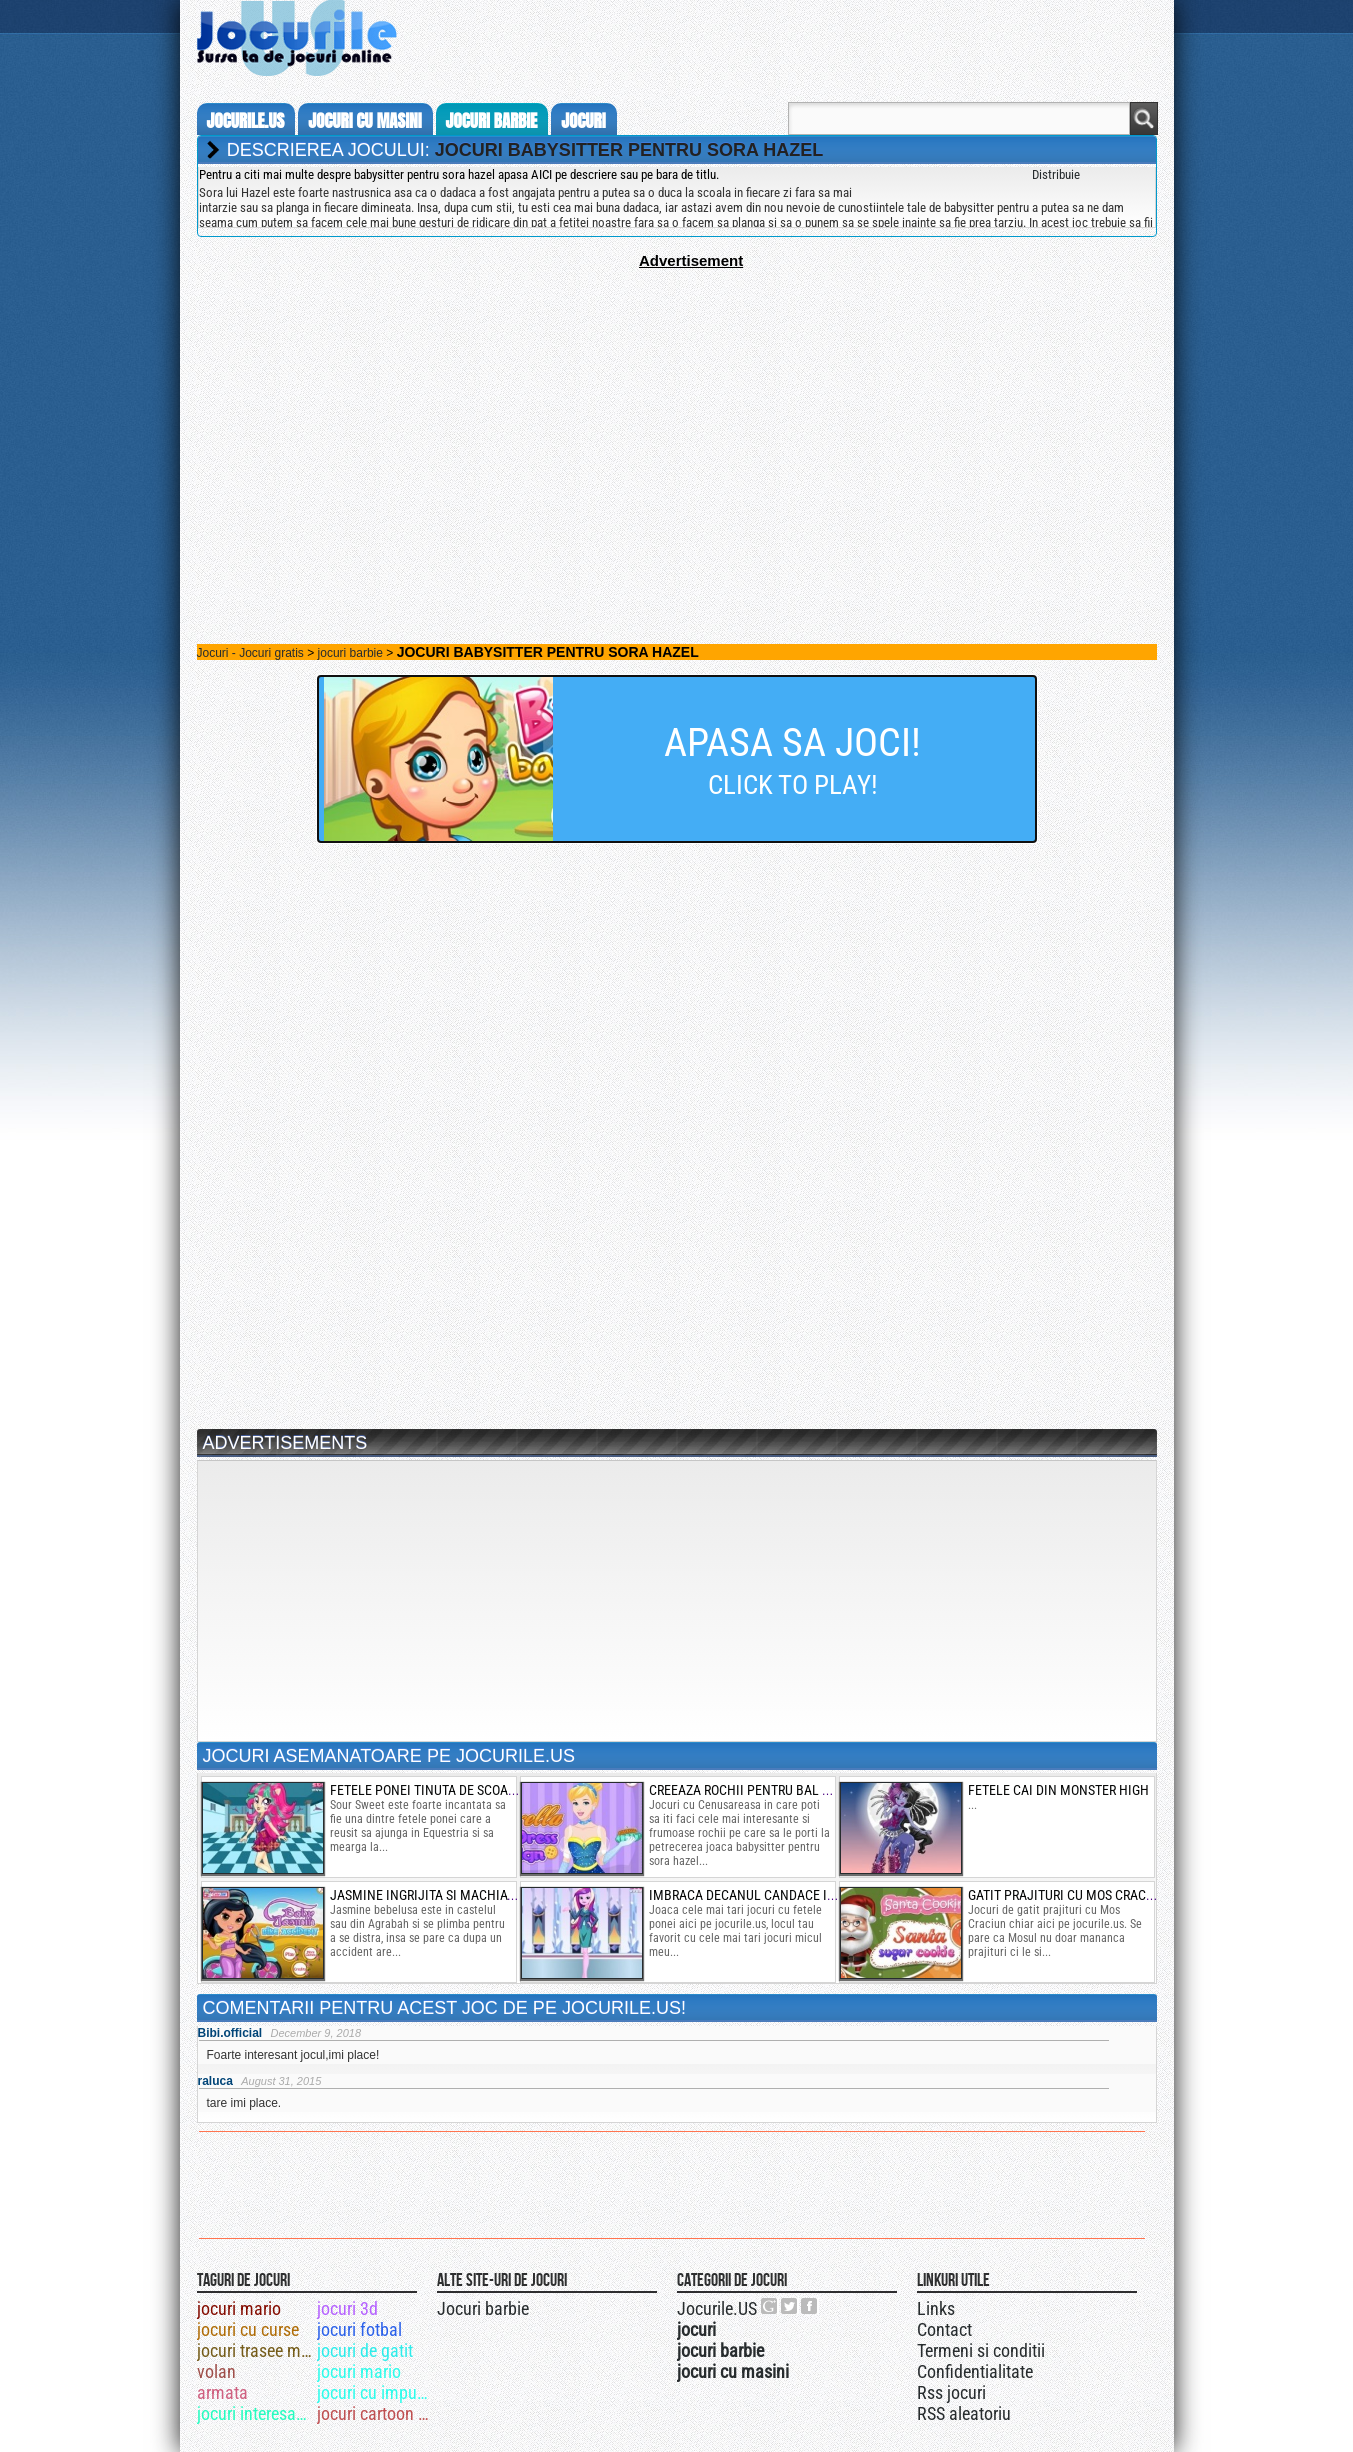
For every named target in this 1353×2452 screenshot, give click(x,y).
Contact (944, 2329)
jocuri (583, 121)
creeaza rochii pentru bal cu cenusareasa (787, 1790)
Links (936, 2308)
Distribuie (1056, 174)
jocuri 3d (347, 2308)
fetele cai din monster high (1058, 1790)
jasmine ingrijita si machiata (425, 1895)
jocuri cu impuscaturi (375, 2392)
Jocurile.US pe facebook (810, 2306)
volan (216, 2371)
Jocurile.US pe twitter (790, 2306)
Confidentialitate (975, 2371)
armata (222, 2392)
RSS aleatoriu (964, 2413)
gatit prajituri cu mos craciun (1067, 1895)
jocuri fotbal (359, 2329)
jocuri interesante (255, 2413)
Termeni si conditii (981, 2350)
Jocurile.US (717, 2308)
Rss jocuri (951, 2392)
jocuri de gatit (365, 2350)
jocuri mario (239, 2308)
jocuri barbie (492, 121)
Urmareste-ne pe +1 (770, 2306)
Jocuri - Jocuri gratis (250, 653)
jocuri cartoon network (375, 2413)
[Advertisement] (677, 409)
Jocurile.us (246, 121)
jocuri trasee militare (255, 2350)
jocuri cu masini (364, 121)
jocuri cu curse (248, 2329)
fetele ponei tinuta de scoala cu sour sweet (473, 1790)
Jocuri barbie (483, 2308)
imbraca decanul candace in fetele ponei (784, 1895)
